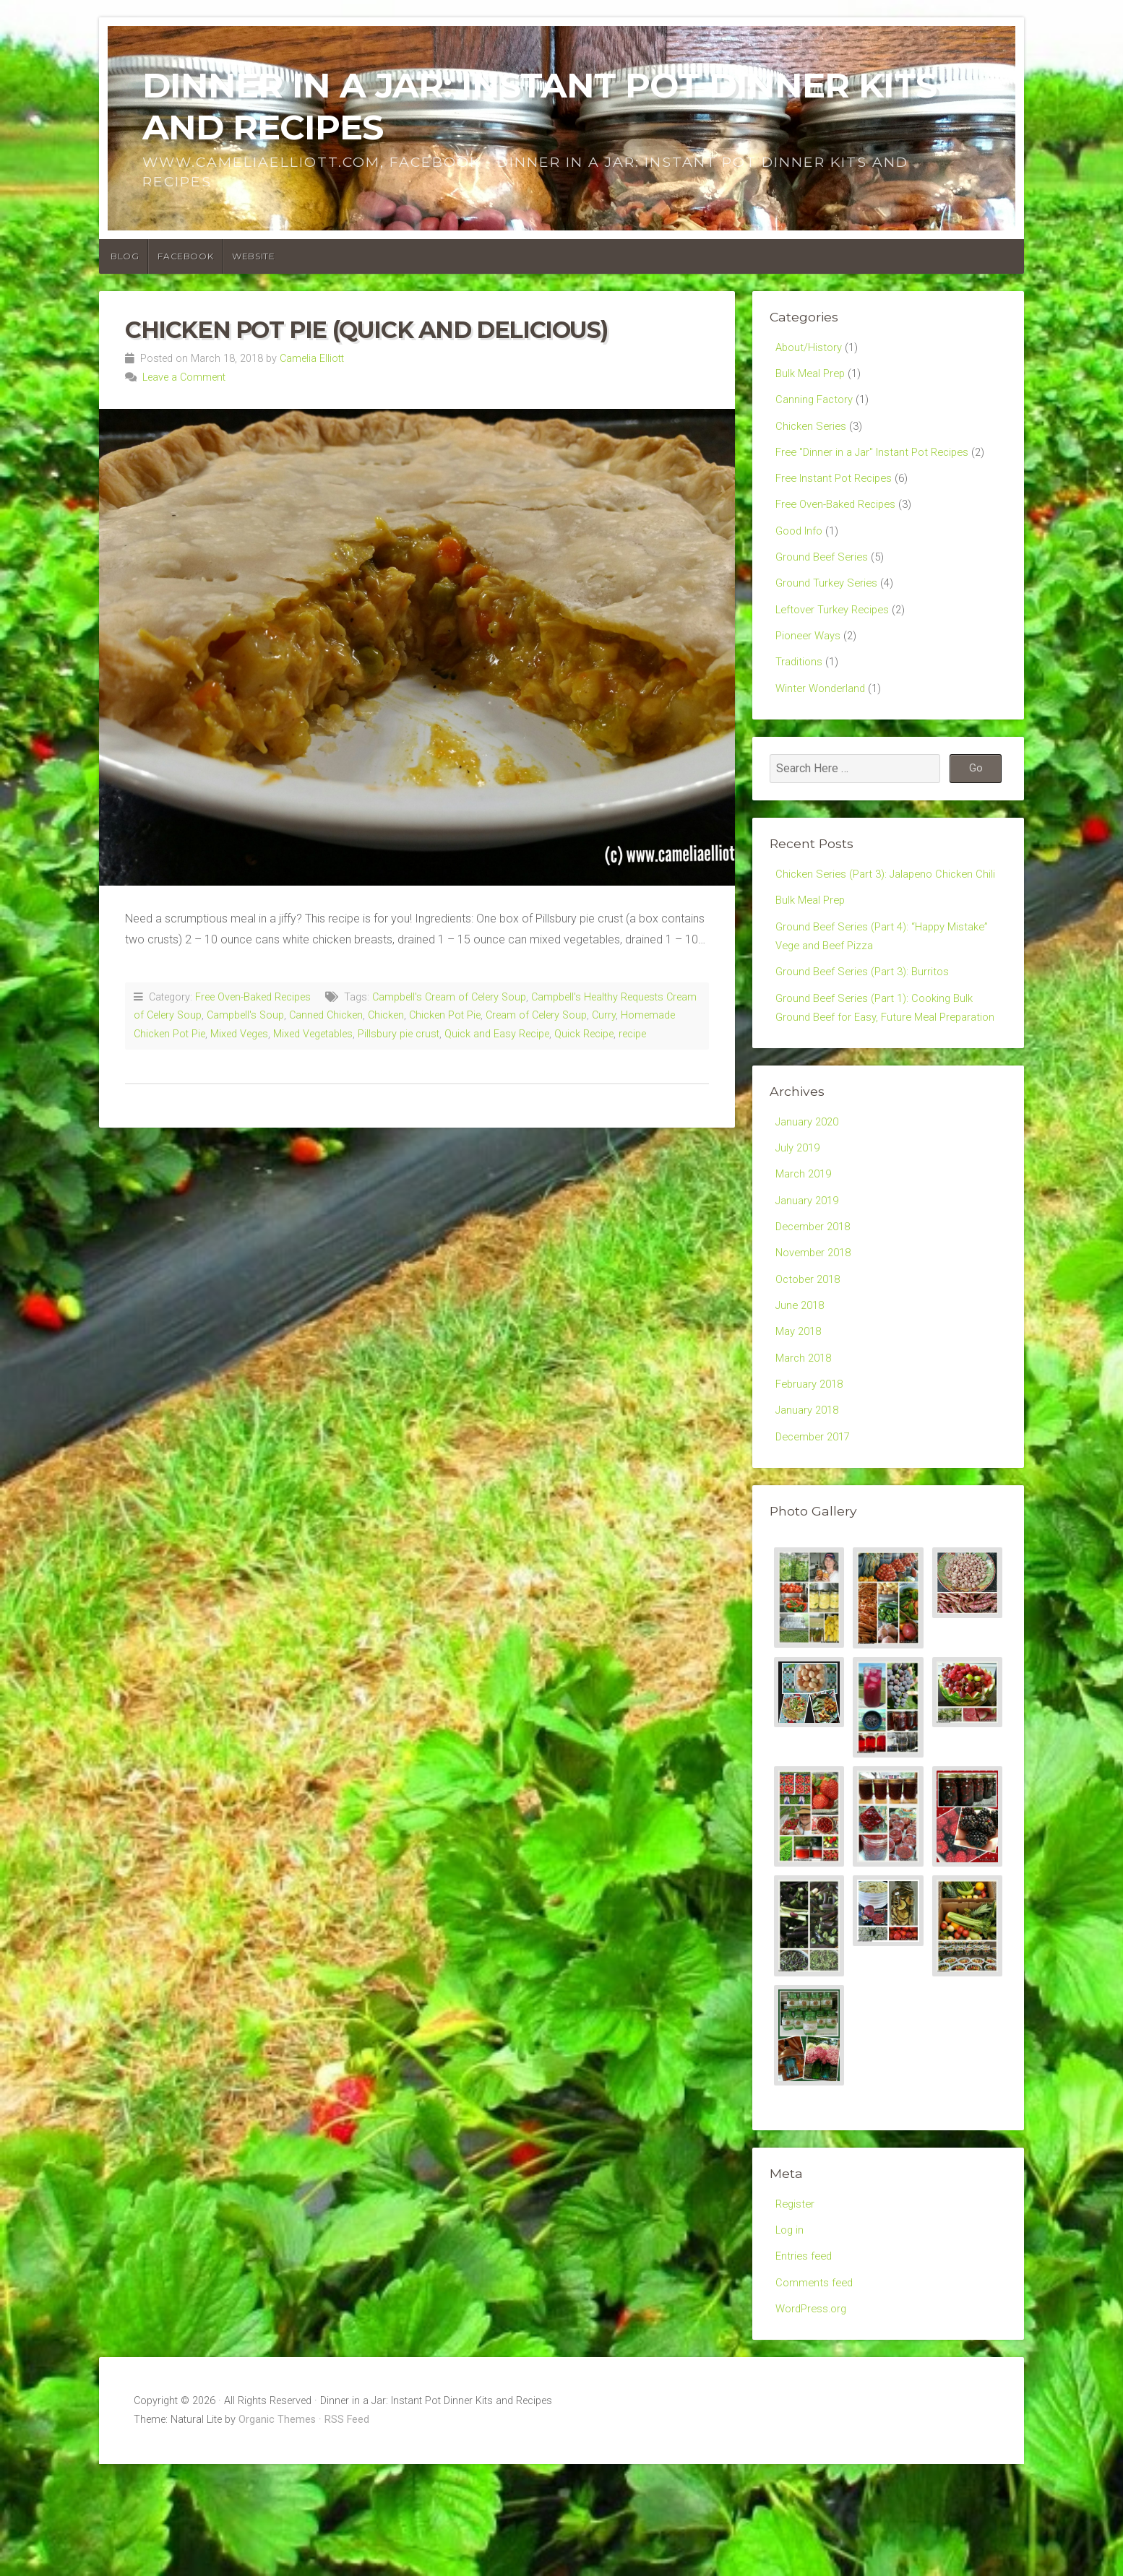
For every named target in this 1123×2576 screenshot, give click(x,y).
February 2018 (812, 1482)
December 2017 (816, 1537)
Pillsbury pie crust (398, 1034)
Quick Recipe (584, 1034)
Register (796, 2307)
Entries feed (805, 2362)
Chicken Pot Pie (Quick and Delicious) (366, 330)
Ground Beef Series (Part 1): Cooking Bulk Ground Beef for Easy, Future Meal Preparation (880, 1074)
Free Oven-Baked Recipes (253, 997)
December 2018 (816, 1314)
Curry (604, 1015)
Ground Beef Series (824, 572)
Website (253, 256)
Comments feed (816, 2391)
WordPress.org (813, 2419)
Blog (125, 256)
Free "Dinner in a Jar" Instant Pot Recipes (878, 460)
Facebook (185, 256)
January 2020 (810, 1202)
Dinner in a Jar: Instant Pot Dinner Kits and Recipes (539, 106)
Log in (790, 2335)
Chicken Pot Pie (445, 1015)
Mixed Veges (239, 1034)
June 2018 (802, 1397)
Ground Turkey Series (829, 600)
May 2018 (800, 1425)
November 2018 (817, 1342)
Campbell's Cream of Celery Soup (449, 997)
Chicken (386, 1015)
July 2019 (800, 1229)
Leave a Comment (183, 377)
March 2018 (805, 1454)
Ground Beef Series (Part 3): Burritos (866, 1025)
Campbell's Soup (245, 1015)
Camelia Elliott (312, 359)
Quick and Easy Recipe (496, 1034)
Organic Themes (277, 2531)
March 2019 (805, 1257)
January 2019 (810, 1285)
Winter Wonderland (823, 712)
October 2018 (810, 1369)
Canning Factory (816, 403)
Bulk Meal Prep (813, 375)
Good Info (801, 543)
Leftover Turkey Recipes (836, 628)
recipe (632, 1034)
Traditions (800, 684)
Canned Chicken (326, 1015)
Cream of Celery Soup (536, 1015)
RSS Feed (346, 2531)
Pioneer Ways (810, 655)
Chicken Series (812, 431)
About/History (810, 348)
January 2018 (810, 1509)
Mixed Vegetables (313, 1034)
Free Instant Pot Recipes (838, 488)
